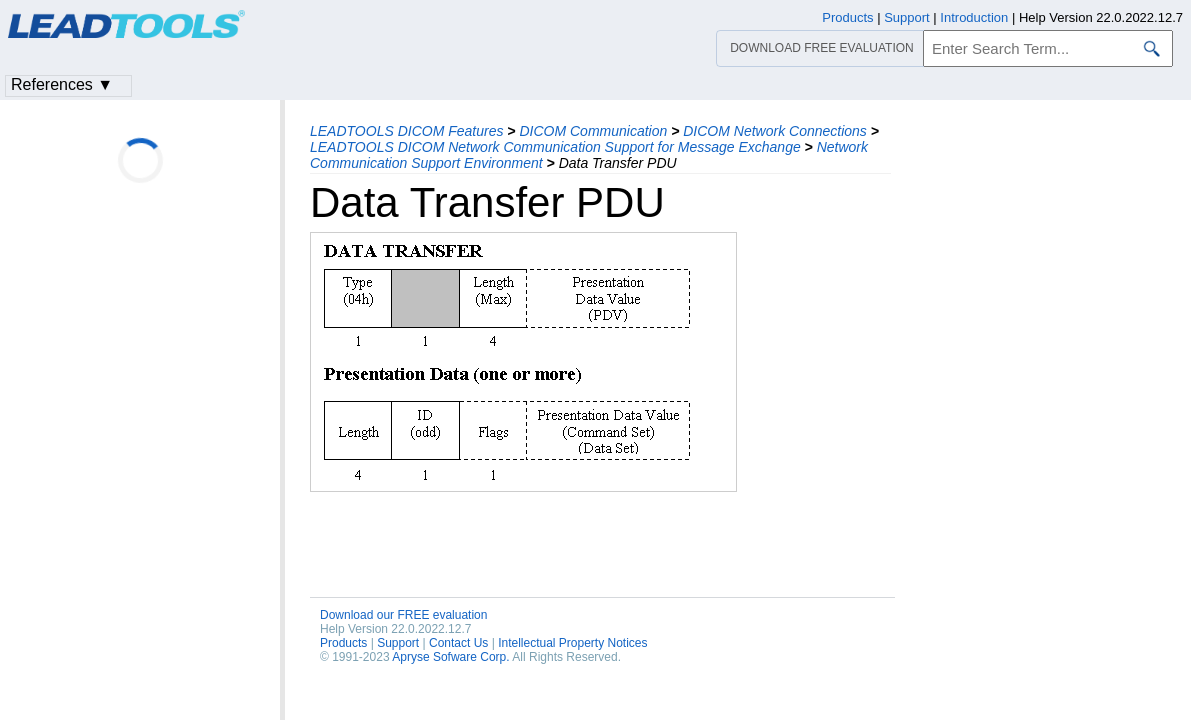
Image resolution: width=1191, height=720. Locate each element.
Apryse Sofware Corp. (450, 657)
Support (398, 643)
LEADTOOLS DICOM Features (406, 131)
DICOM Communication (593, 131)
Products (343, 643)
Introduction (974, 17)
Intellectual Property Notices (572, 643)
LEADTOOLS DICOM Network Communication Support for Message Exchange (555, 147)
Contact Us (458, 643)
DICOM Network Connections (775, 131)
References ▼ (62, 84)
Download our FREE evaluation (403, 615)
